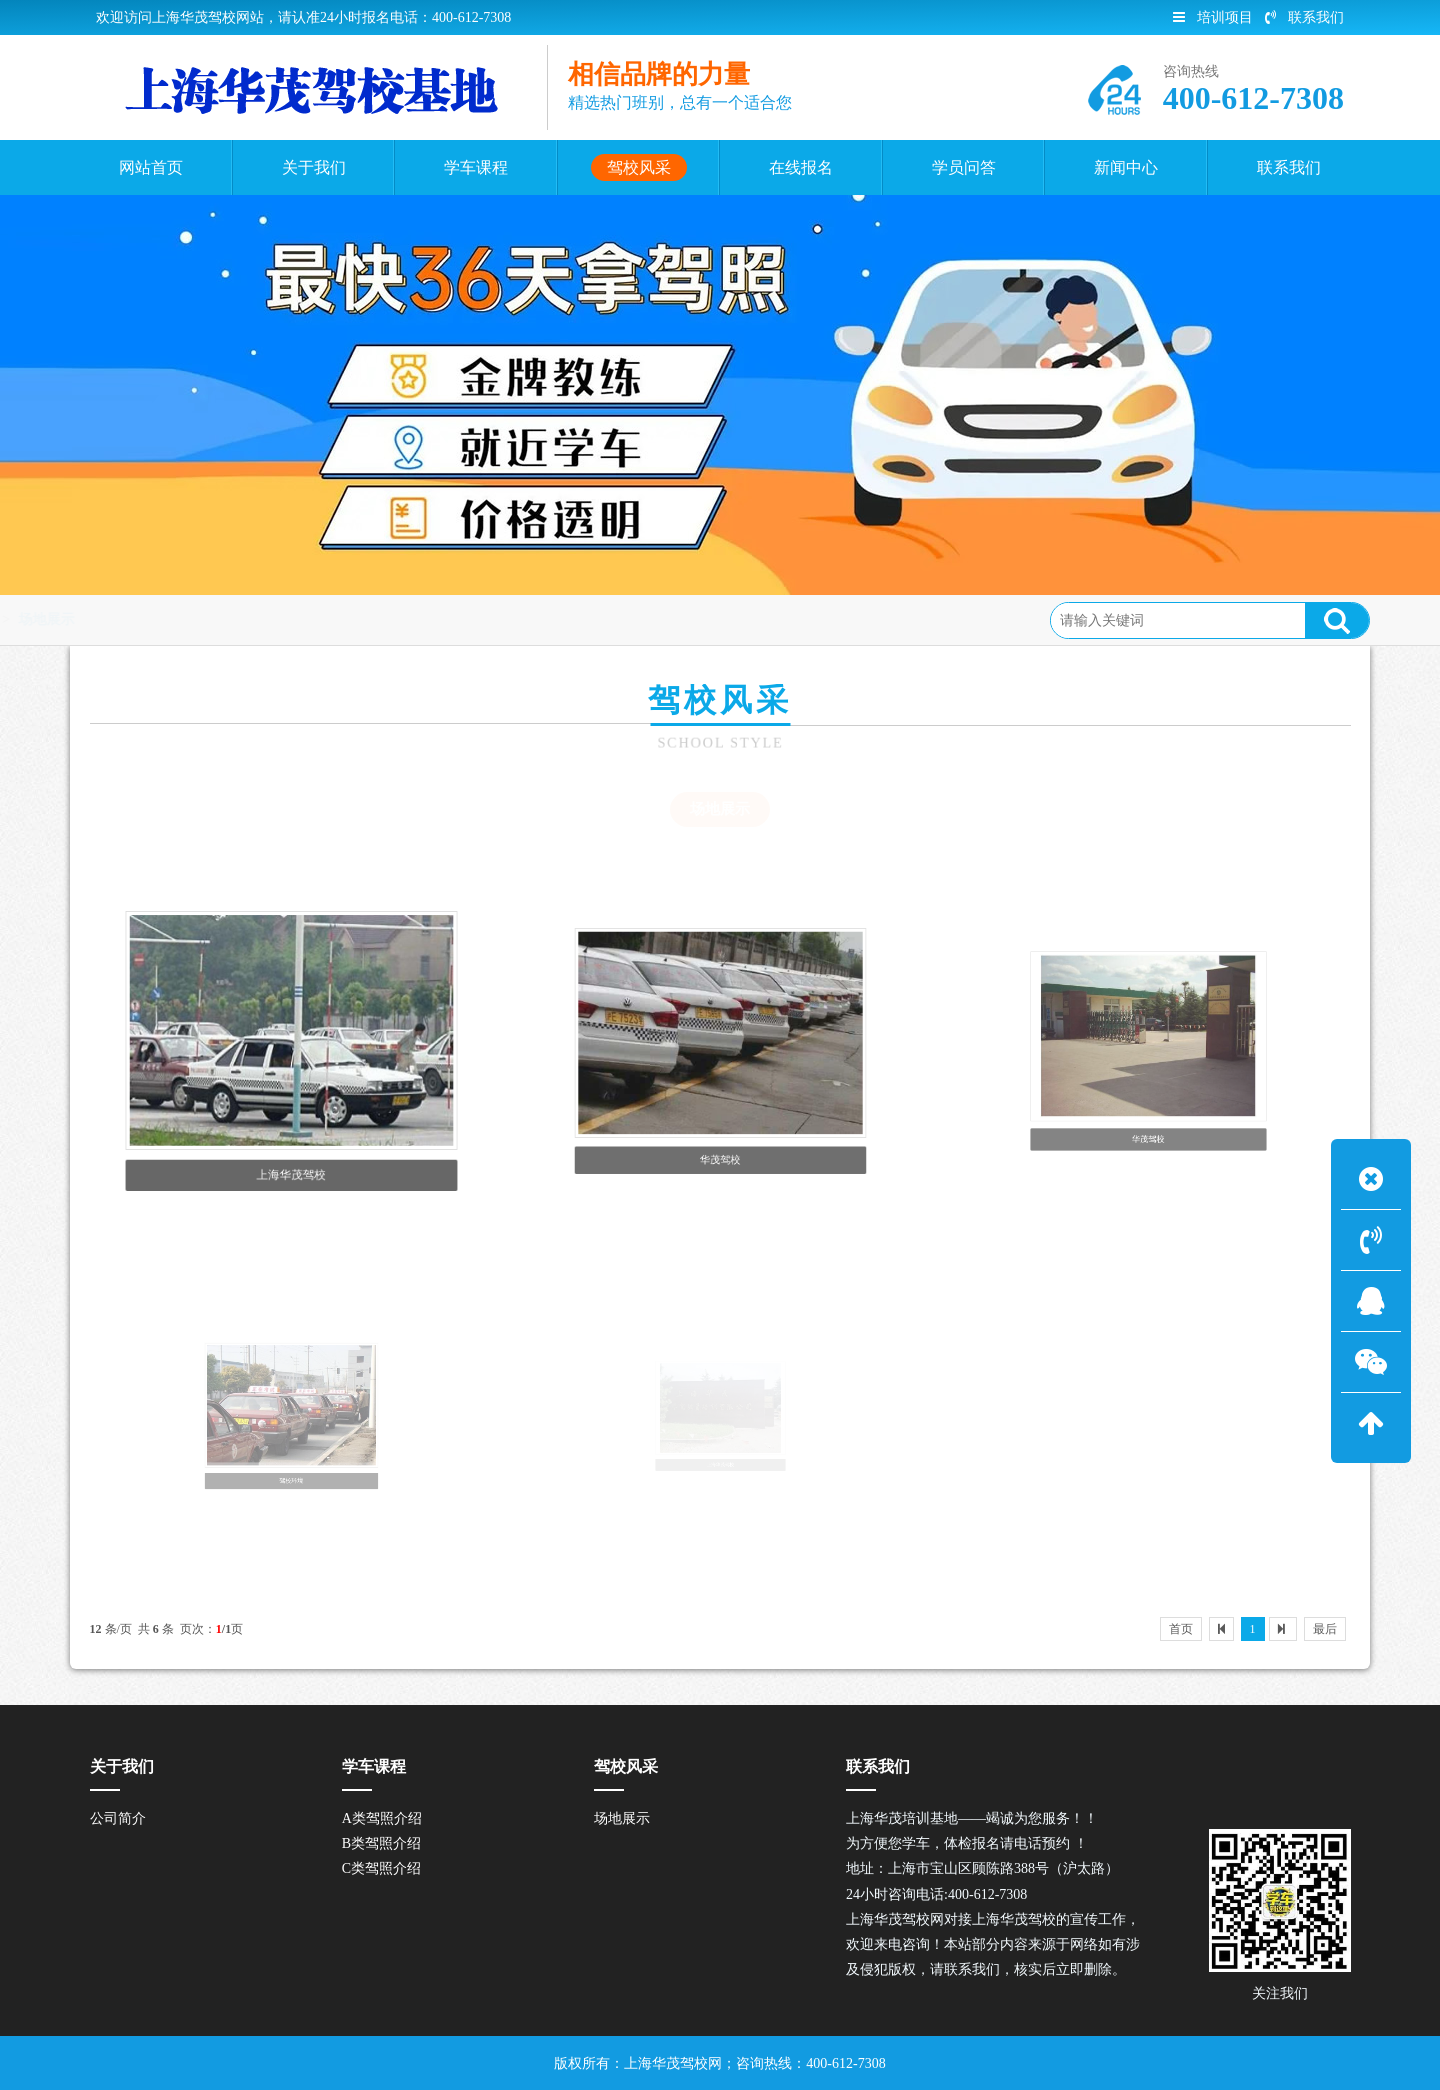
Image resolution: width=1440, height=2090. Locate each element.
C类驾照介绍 (381, 1868)
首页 (170, 619)
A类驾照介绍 (382, 1818)
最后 (1325, 1629)
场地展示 (318, 619)
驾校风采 (237, 619)
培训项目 (1213, 17)
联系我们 (1304, 17)
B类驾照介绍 (381, 1843)
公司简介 (118, 1818)
